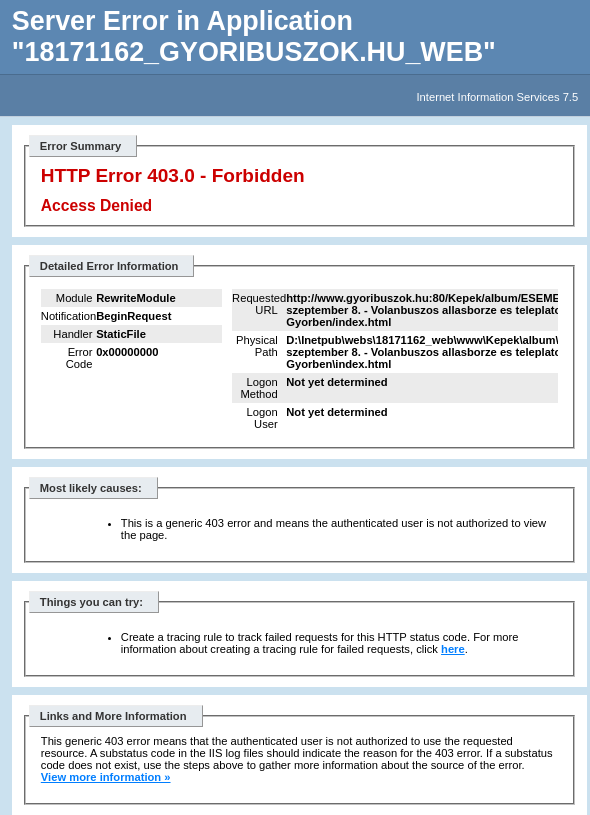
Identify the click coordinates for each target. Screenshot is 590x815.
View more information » (106, 777)
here (453, 649)
